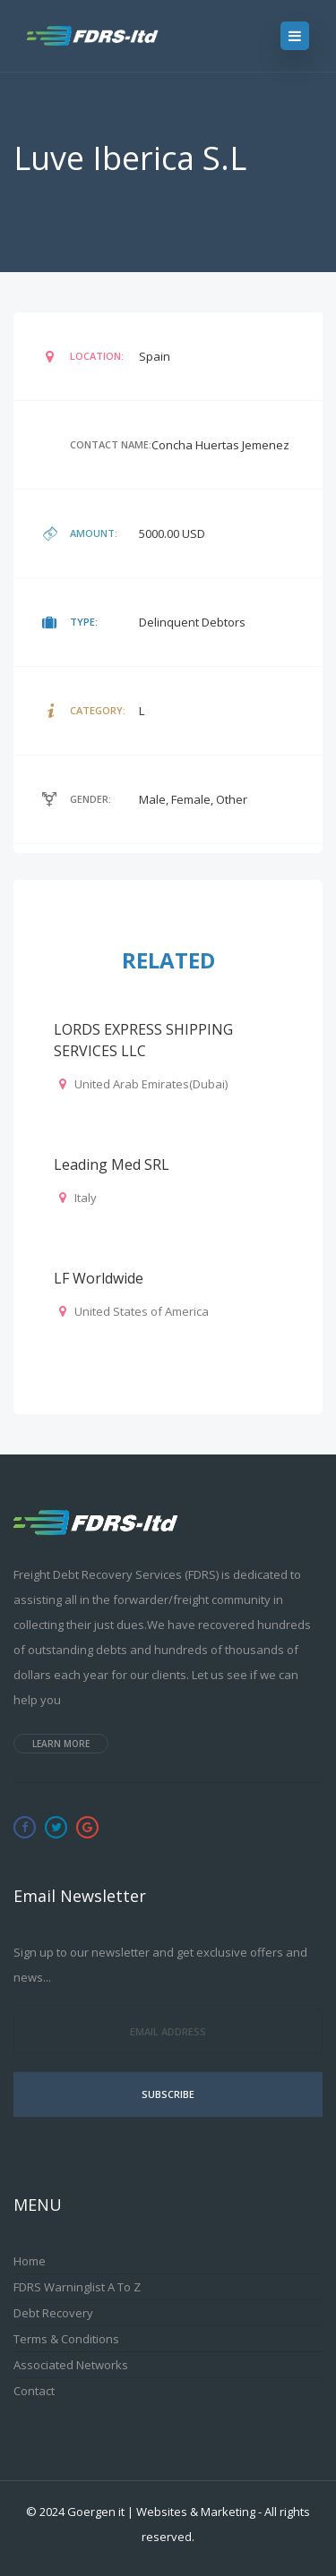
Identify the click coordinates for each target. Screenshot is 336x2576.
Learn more (61, 1743)
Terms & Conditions (66, 2339)
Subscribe (168, 2094)
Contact (34, 2391)
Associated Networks (70, 2365)
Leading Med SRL (111, 1164)
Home (29, 2261)
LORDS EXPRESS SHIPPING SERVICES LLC (143, 1040)
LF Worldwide (98, 1278)
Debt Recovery (53, 2313)
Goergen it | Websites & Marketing (161, 2511)
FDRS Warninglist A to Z (77, 2287)
